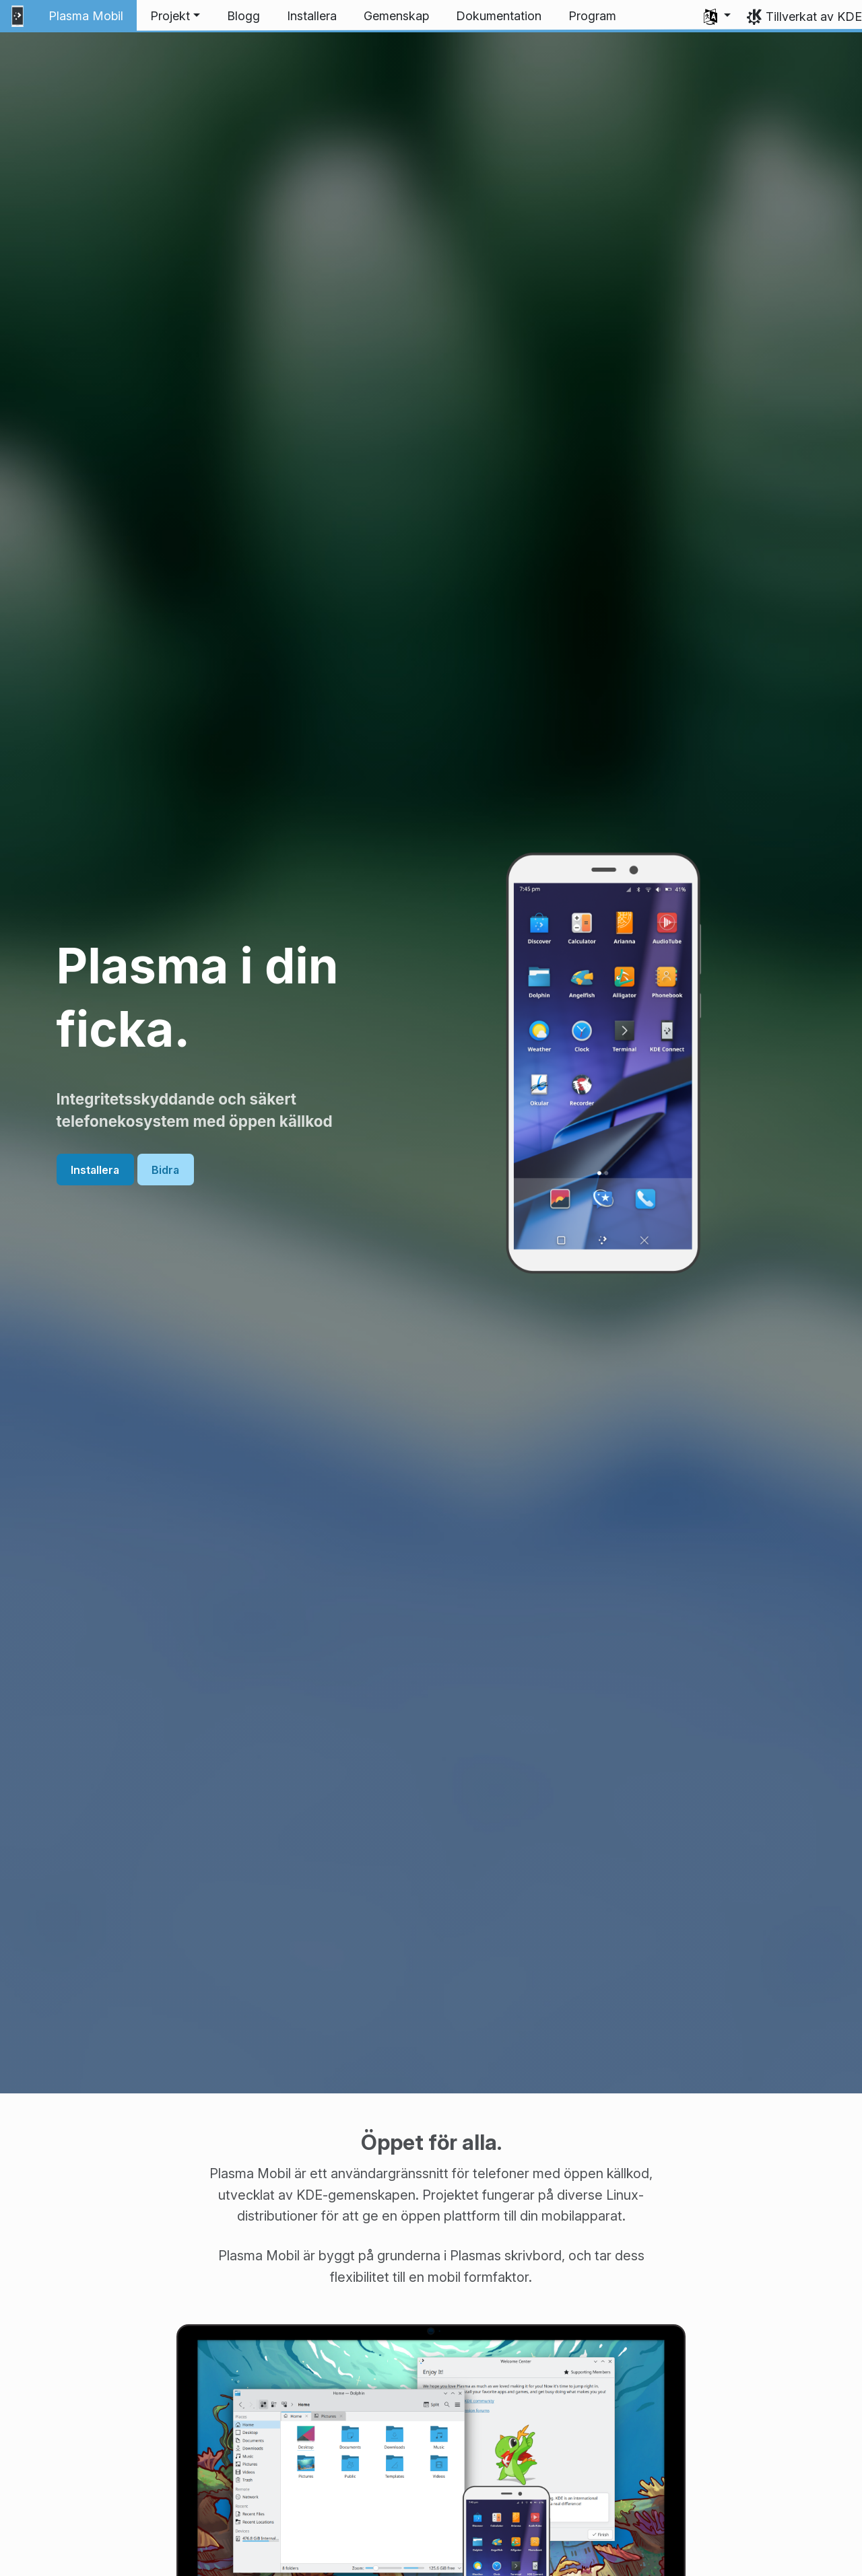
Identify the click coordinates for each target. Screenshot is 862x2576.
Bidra (165, 1169)
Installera (95, 1169)
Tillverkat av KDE (814, 16)
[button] (175, 16)
